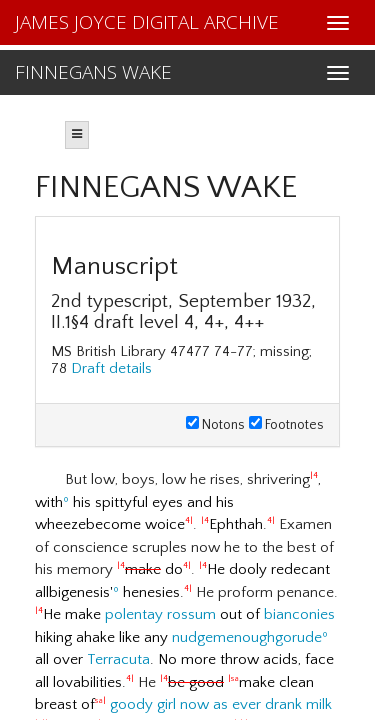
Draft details (111, 368)
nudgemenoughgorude (247, 637)
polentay (134, 614)
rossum (191, 614)
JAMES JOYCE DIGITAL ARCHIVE (147, 22)
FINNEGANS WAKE (93, 72)
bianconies (299, 614)
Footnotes (286, 425)
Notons (215, 425)
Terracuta (118, 659)
